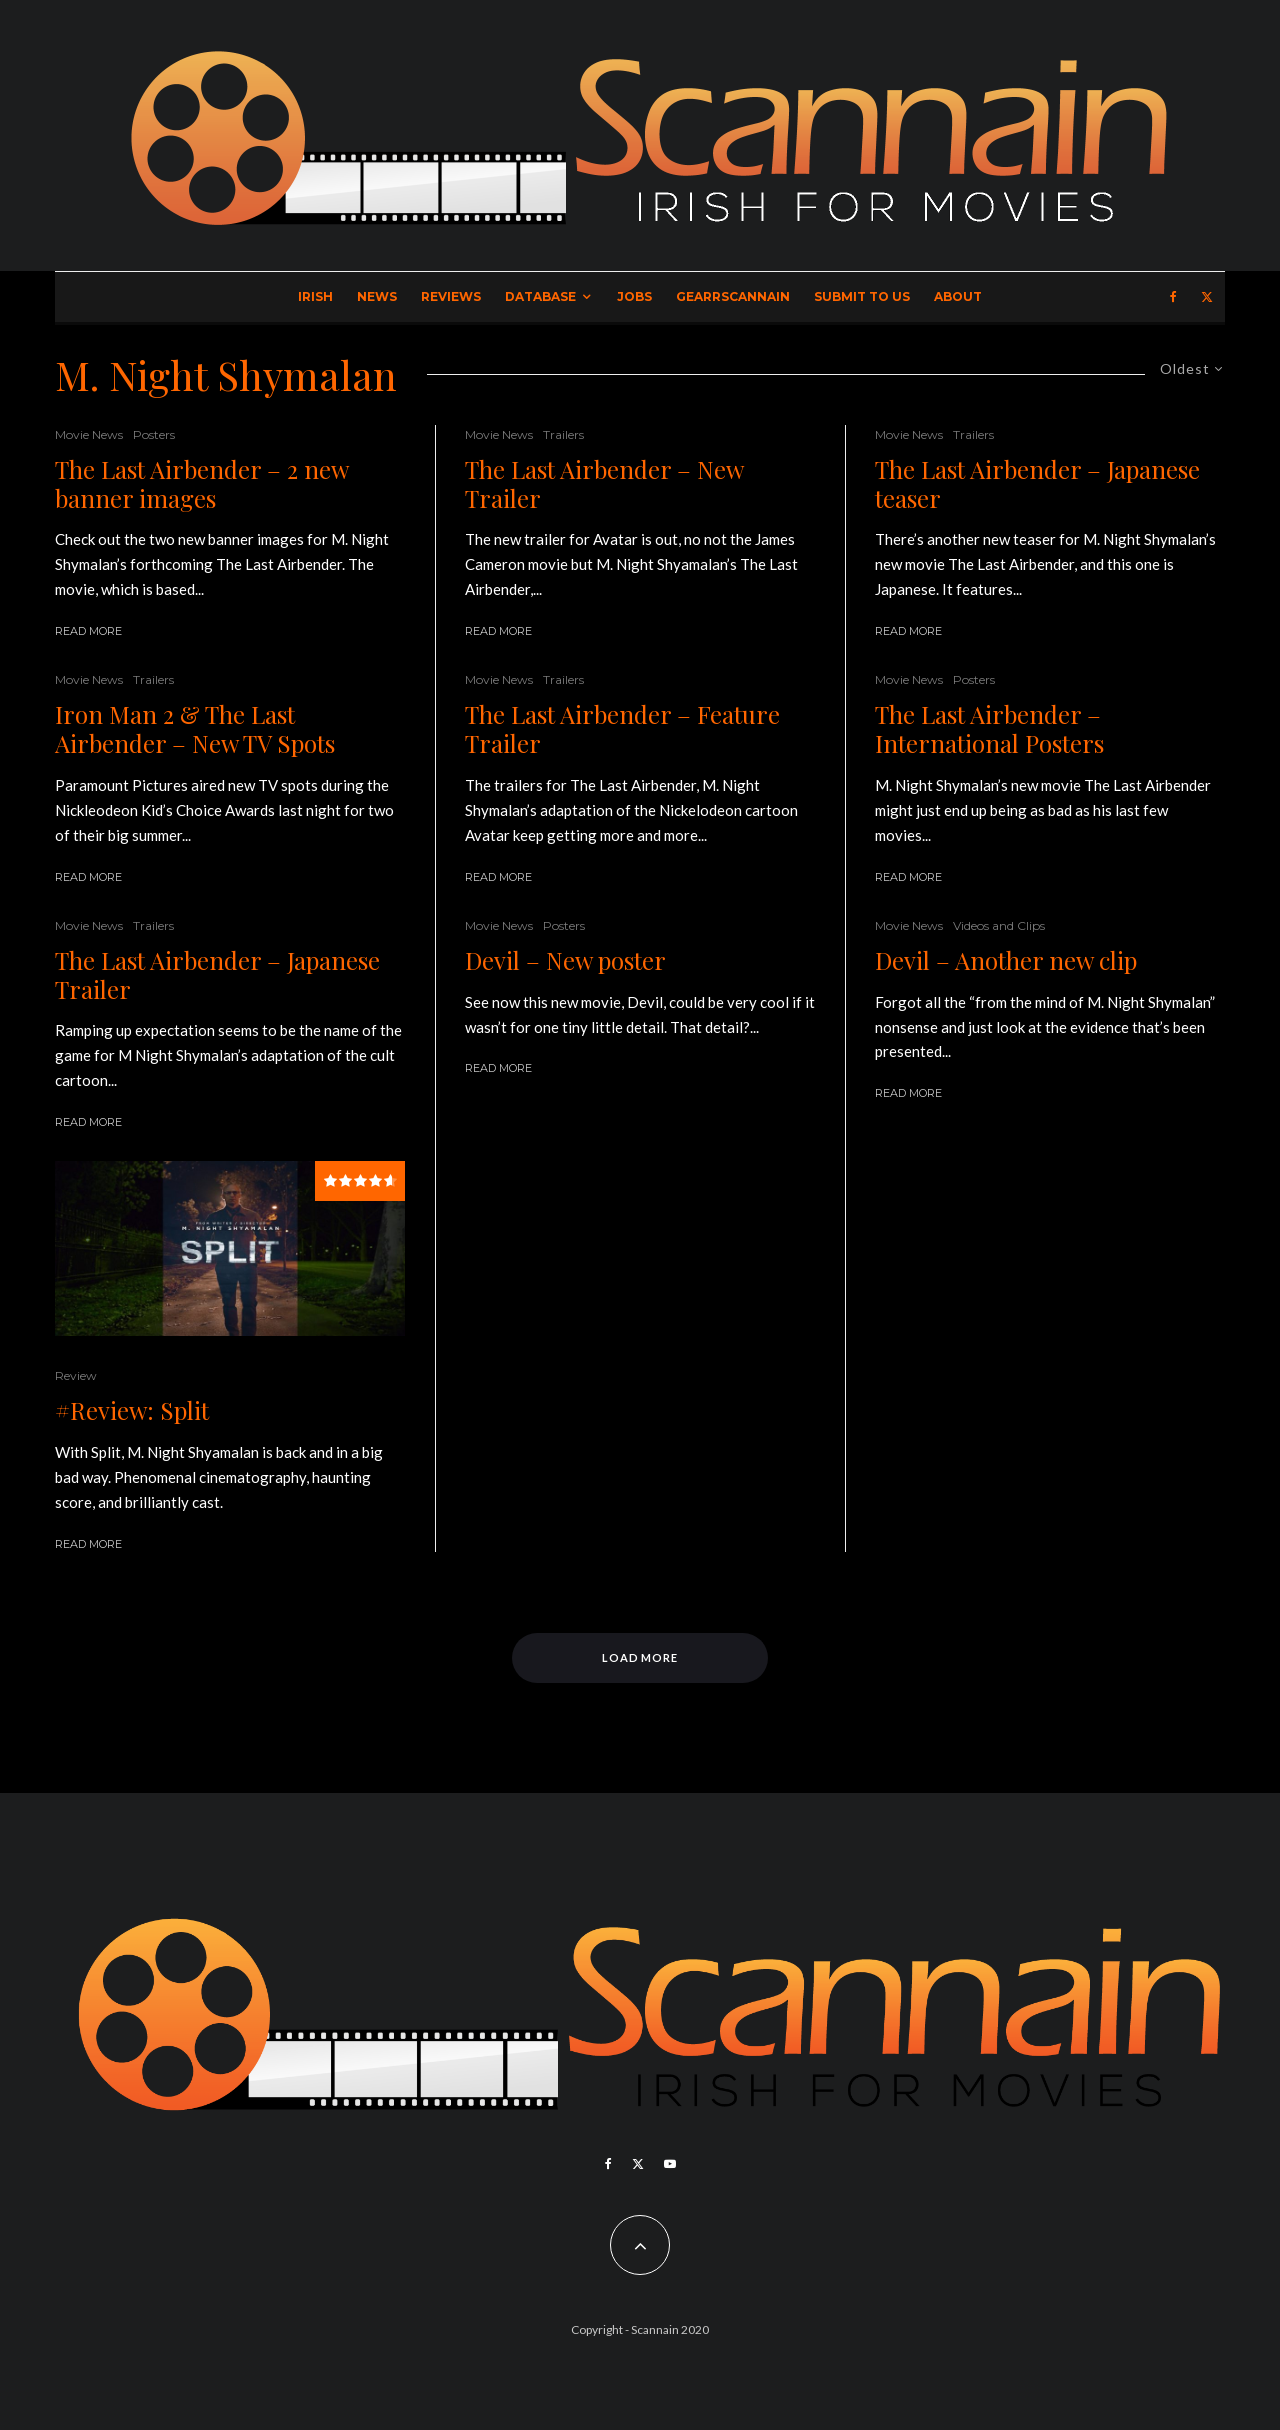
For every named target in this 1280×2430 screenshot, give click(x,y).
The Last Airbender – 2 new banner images (201, 484)
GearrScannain (733, 296)
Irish (315, 296)
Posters (154, 434)
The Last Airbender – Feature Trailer (622, 729)
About (958, 296)
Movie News (89, 434)
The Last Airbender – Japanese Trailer (217, 975)
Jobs (634, 296)
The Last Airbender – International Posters (989, 729)
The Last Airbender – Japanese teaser (1037, 484)
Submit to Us (862, 296)
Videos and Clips (999, 925)
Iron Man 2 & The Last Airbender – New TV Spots (195, 729)
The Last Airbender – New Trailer (604, 484)
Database (540, 296)
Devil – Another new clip (1006, 960)
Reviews (451, 296)
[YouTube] (670, 2164)
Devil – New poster (565, 960)
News (377, 296)
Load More (640, 1657)
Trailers (153, 679)
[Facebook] (1173, 297)
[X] (1207, 297)
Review (76, 1375)
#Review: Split (132, 1410)
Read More (88, 631)
